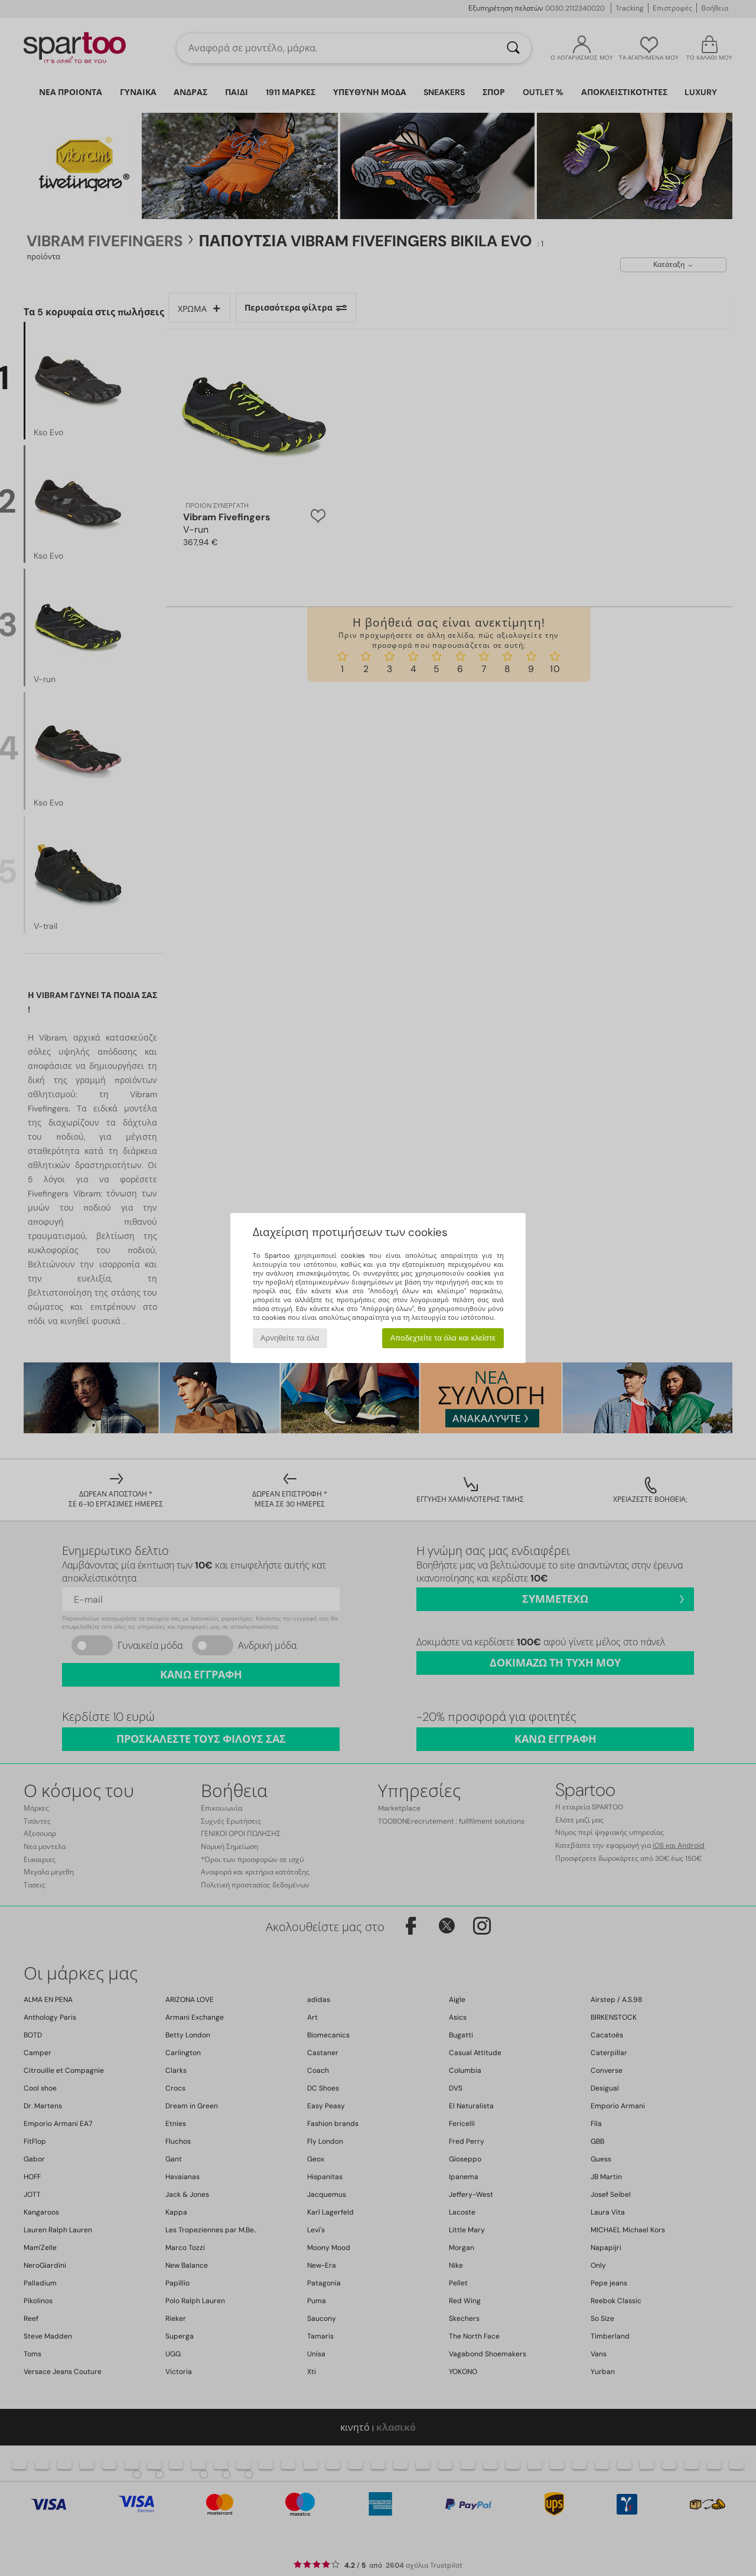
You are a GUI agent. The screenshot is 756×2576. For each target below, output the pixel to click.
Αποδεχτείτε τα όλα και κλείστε (443, 1337)
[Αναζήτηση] (513, 48)
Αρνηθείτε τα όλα (290, 1337)
